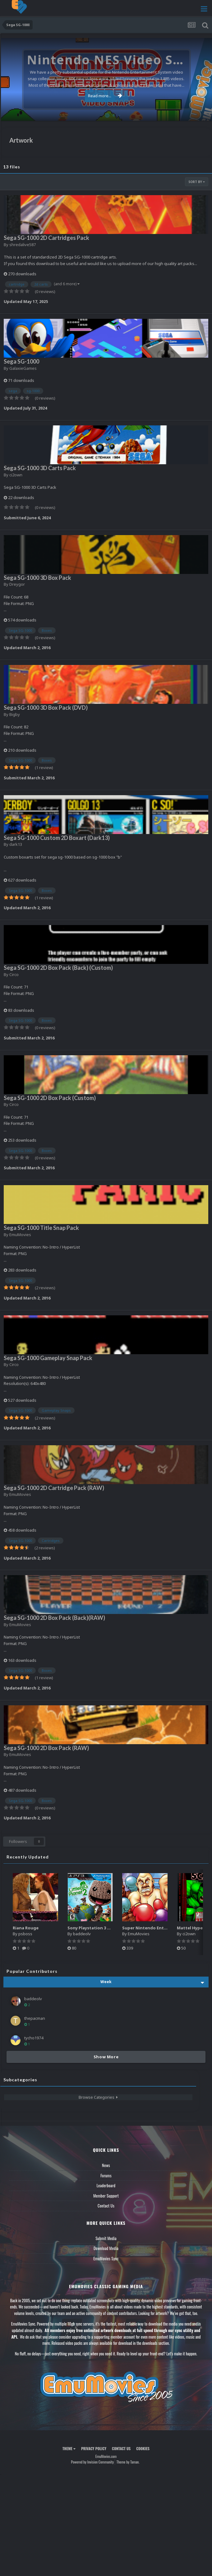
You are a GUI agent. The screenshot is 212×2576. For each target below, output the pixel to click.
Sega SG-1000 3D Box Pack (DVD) (46, 707)
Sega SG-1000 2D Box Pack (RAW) (46, 1747)
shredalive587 (22, 244)
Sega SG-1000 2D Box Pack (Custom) (50, 1097)
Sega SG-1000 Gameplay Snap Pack (48, 1357)
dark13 (15, 844)
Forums (106, 2175)
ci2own (15, 475)
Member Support (106, 2196)
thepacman (34, 2018)
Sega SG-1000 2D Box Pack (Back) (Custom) (58, 967)
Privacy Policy (93, 2448)
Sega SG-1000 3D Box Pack (37, 577)
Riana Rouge (26, 1928)
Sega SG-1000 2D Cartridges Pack (46, 237)
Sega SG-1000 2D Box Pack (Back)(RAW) (54, 1617)
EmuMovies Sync (105, 2258)
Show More (106, 2057)
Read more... (105, 96)
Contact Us (106, 2205)
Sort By (196, 182)
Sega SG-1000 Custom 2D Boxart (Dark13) (57, 837)
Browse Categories (98, 2097)
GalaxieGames (23, 368)
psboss (25, 1934)
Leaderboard (106, 2185)
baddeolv (82, 1934)
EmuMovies (20, 1234)
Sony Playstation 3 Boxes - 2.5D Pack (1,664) (111, 1928)
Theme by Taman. (128, 2461)
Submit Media (106, 2238)
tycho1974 (33, 2038)
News (106, 2165)
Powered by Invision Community (92, 2461)
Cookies (143, 2448)
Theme (69, 2448)
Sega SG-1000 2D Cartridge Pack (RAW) (54, 1487)
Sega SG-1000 (21, 361)
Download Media (106, 2248)
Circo (14, 974)
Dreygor (17, 584)
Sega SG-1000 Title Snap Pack (41, 1227)
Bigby (14, 714)
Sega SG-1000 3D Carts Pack (40, 468)
